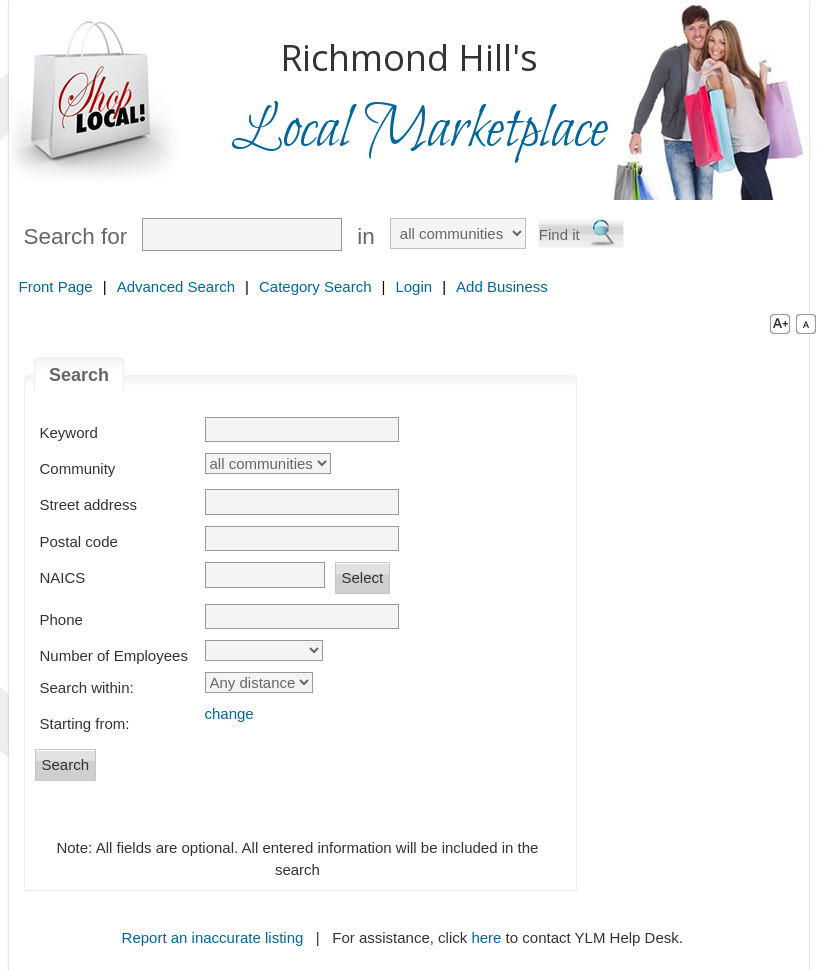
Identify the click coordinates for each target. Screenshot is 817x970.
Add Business (502, 286)
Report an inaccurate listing (213, 937)
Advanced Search (176, 286)
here (486, 937)
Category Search (315, 286)
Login (413, 286)
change (229, 713)
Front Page (56, 286)
